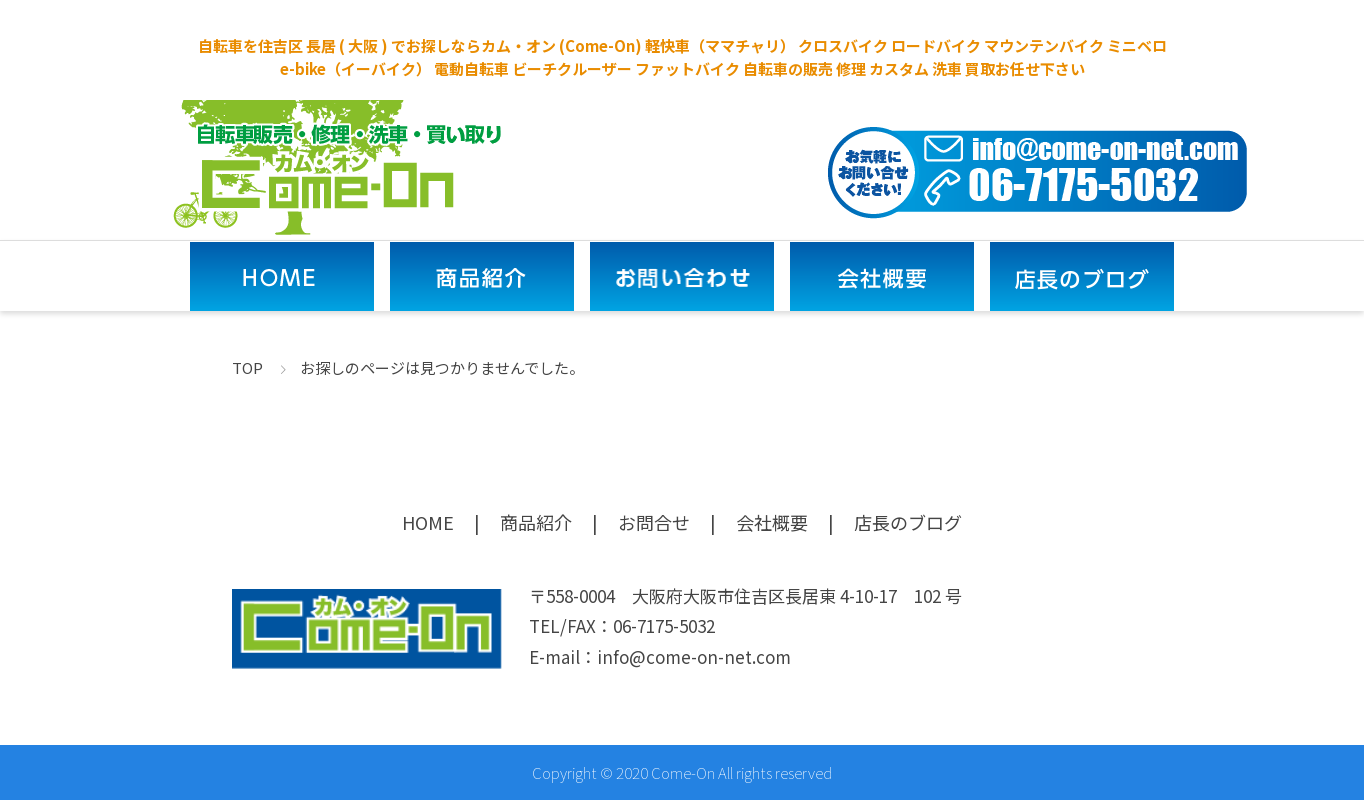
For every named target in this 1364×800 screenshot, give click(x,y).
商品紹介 (536, 522)
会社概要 (772, 522)
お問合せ (654, 522)
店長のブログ (908, 522)
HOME (428, 522)
